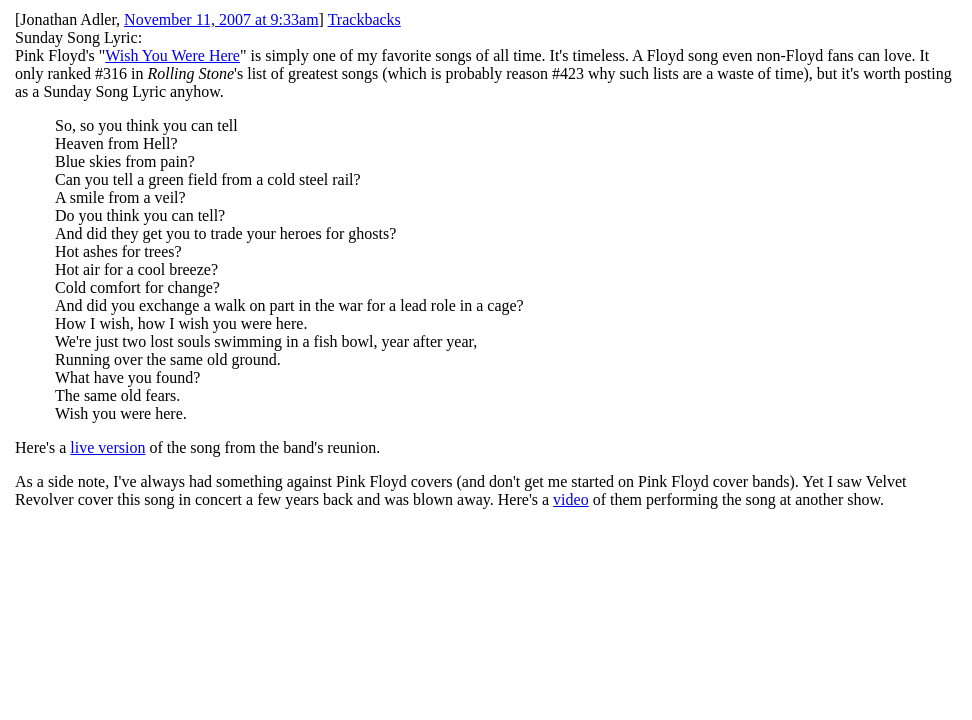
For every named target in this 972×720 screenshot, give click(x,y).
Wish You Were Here (172, 55)
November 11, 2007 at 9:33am (221, 19)
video (571, 499)
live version (107, 447)
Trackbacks (364, 19)
